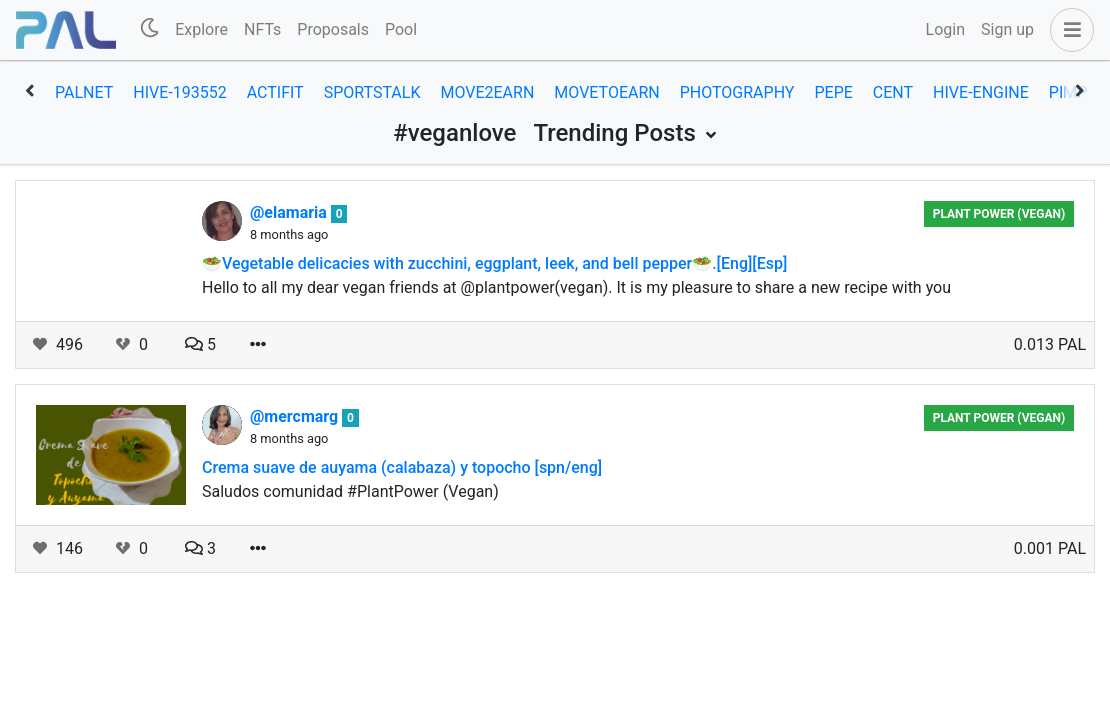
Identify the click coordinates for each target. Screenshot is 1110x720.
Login (945, 29)
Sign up (1007, 29)
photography (737, 92)
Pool (401, 29)
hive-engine (981, 92)
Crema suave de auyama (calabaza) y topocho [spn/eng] (402, 467)
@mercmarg (296, 416)
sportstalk (372, 92)
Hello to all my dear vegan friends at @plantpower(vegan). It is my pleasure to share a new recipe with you (576, 287)
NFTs (262, 29)
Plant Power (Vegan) (999, 214)
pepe (833, 92)
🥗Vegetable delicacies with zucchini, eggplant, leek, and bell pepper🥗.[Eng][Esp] (494, 263)
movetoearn (606, 92)
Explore (201, 29)
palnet (84, 92)
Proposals (333, 29)
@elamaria (290, 212)
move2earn (487, 92)
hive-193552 (179, 92)
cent (893, 92)
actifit (275, 92)
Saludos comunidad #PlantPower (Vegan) (350, 491)
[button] (1068, 30)
